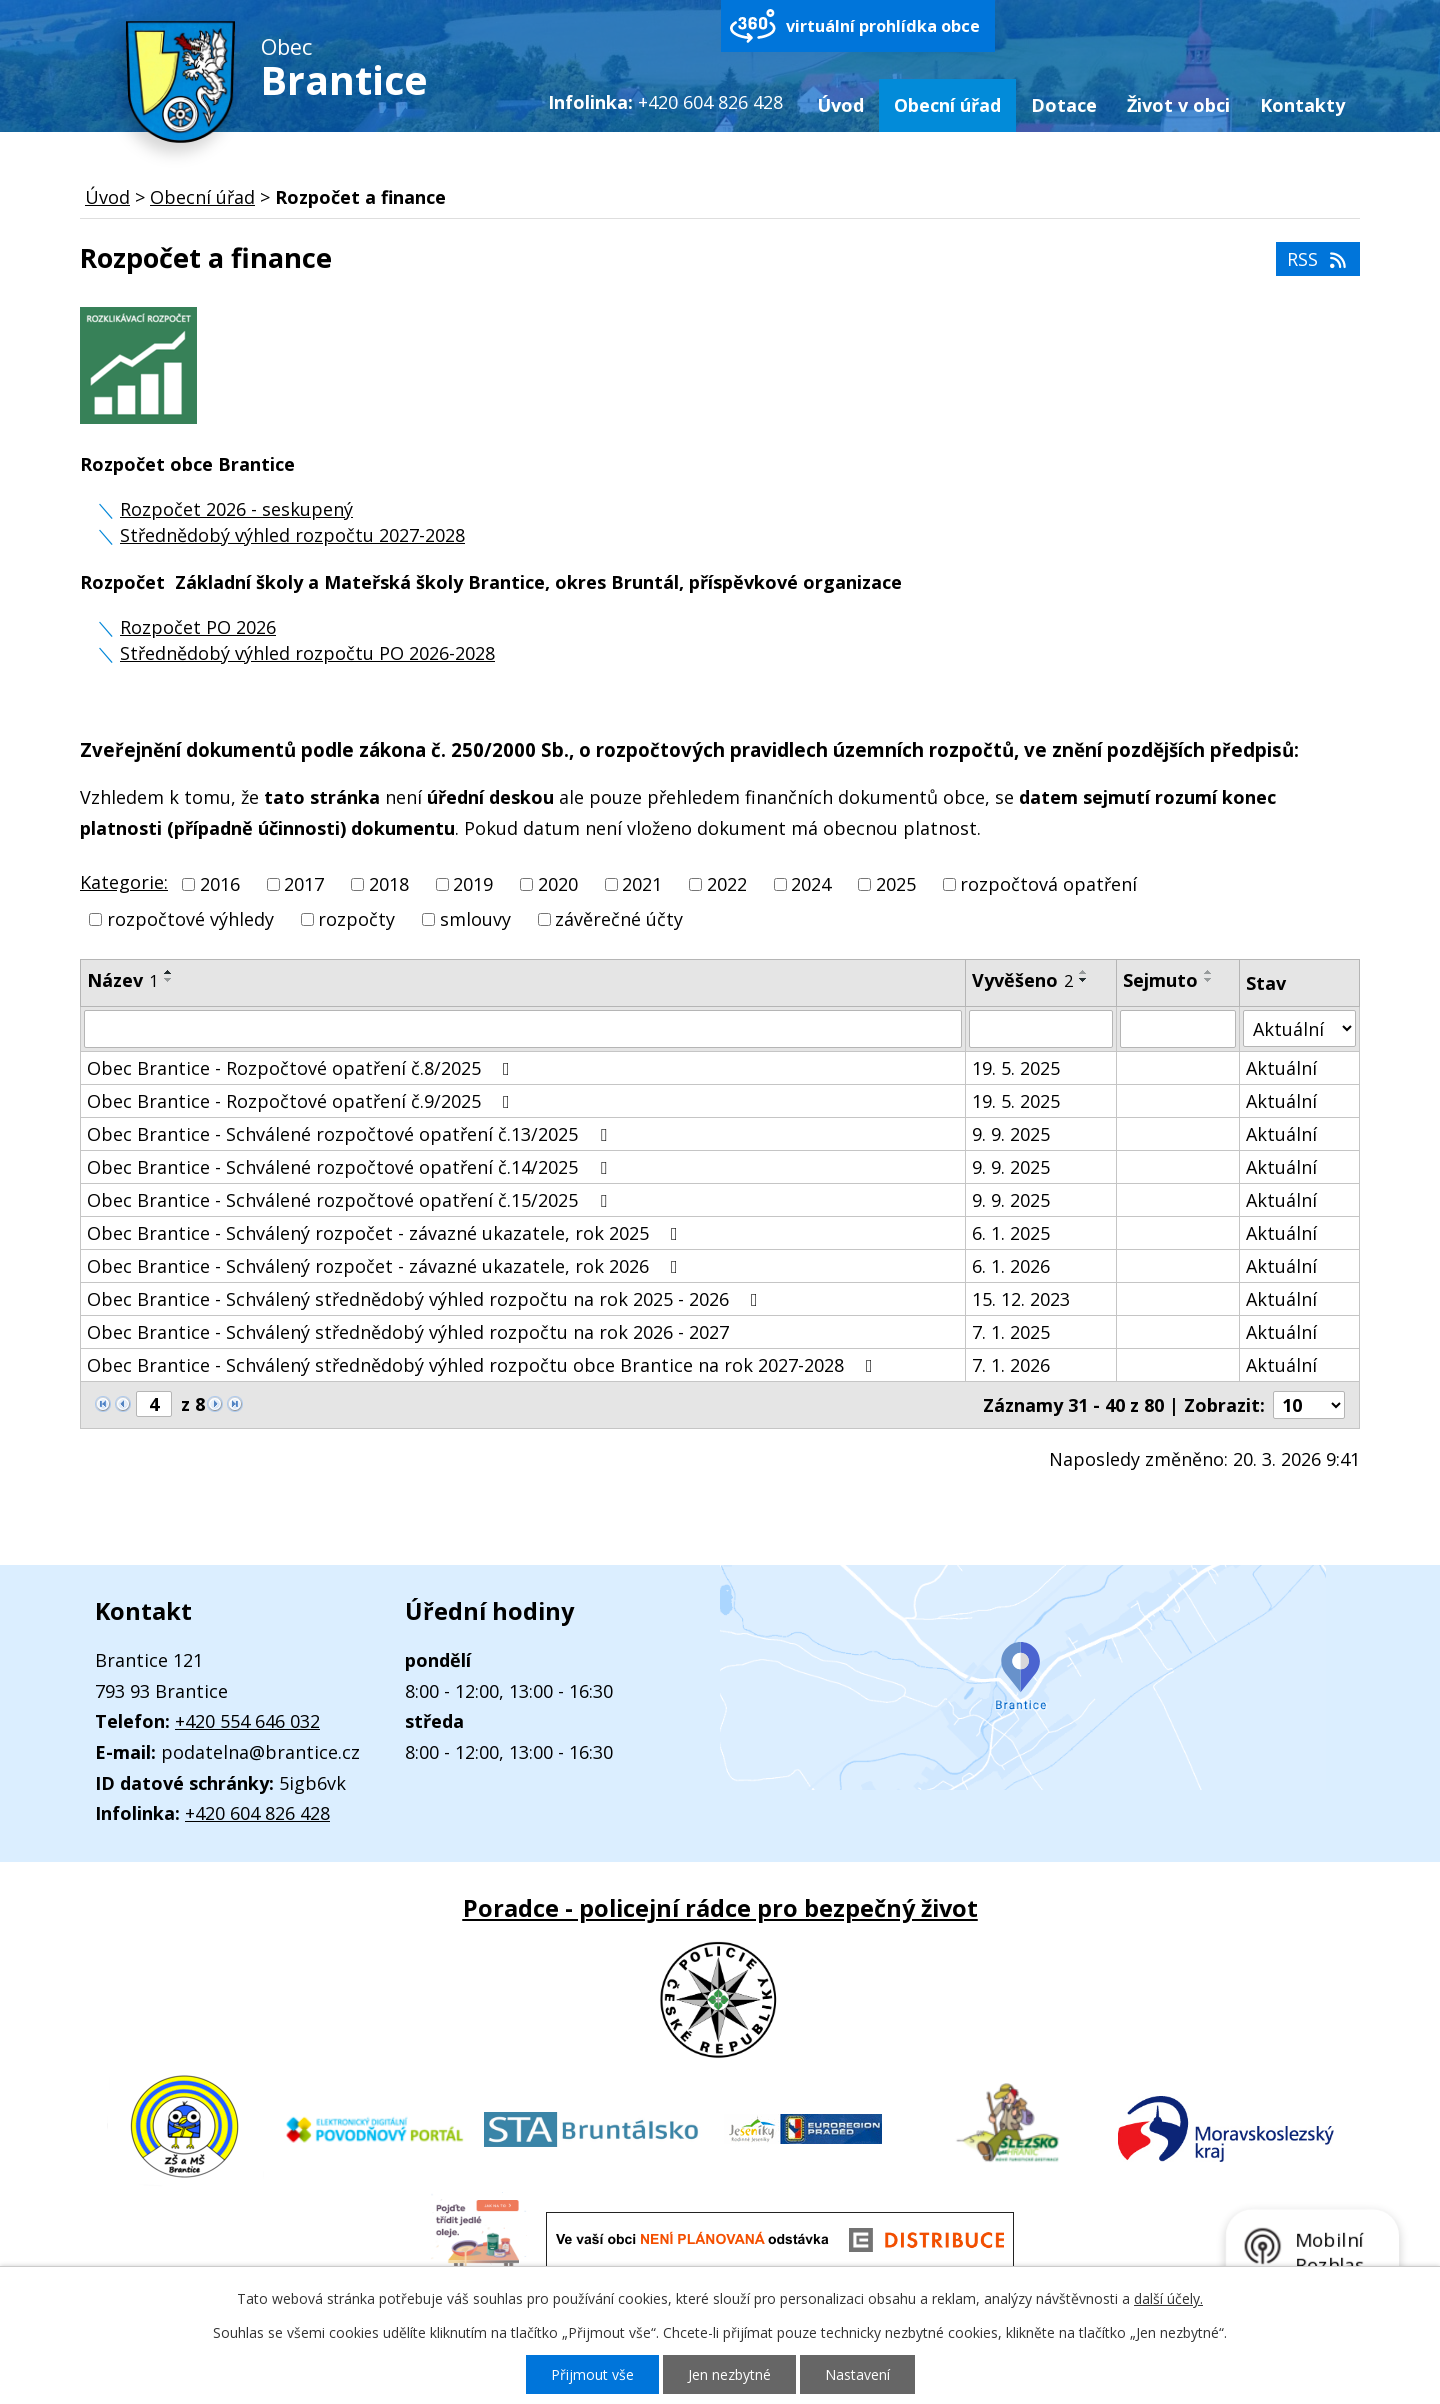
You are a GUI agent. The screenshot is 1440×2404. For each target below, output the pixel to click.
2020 (558, 884)
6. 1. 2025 (1011, 1233)
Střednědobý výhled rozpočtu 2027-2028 (292, 535)
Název (122, 980)
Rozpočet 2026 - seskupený (236, 509)
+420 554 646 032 (247, 1721)
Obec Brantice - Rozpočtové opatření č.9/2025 (302, 1101)
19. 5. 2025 (1016, 1068)
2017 (304, 884)
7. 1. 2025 (1011, 1332)
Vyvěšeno (1022, 980)
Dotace (1064, 105)
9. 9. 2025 (1011, 1134)
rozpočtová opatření (1048, 884)
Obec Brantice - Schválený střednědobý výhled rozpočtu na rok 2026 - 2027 (408, 1332)
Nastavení (857, 2374)
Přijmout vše (592, 2374)
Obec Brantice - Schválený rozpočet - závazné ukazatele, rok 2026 (386, 1266)
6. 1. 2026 (1011, 1266)
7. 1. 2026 (1011, 1365)
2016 (220, 884)
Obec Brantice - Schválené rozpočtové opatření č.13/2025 (351, 1134)
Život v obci (1178, 105)
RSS (1318, 259)
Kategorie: (124, 882)
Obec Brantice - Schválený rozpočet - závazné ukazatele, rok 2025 (386, 1233)
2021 (642, 884)
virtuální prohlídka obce (883, 26)
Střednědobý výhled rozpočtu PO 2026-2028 (307, 653)
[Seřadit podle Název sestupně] (169, 980)
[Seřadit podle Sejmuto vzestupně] (1209, 972)
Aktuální (1281, 1068)
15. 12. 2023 (1021, 1299)
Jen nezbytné (729, 2374)
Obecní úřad (947, 105)
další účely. (1168, 2298)
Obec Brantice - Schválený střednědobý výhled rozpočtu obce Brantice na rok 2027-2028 (484, 1365)
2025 (896, 884)
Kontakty (1302, 105)
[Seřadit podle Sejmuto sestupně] (1209, 980)
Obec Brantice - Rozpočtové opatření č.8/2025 (302, 1068)
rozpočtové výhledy (190, 920)
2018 (389, 884)
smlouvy (475, 920)
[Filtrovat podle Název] (523, 1029)
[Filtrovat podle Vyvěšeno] (1041, 1029)
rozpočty (356, 920)
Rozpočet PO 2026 (198, 627)
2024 (811, 884)
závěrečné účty (619, 920)
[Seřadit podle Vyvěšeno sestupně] (1084, 980)
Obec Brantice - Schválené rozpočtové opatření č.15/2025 (351, 1200)
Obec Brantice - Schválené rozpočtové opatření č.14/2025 (351, 1167)
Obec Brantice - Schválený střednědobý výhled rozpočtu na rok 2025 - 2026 (426, 1299)
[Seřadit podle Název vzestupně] (169, 972)
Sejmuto (1160, 980)
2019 (473, 884)
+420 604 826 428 (257, 1813)
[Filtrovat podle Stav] (1299, 1028)
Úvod (840, 105)
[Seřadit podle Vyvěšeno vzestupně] (1084, 972)
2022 (727, 884)
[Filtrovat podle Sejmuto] (1178, 1029)
